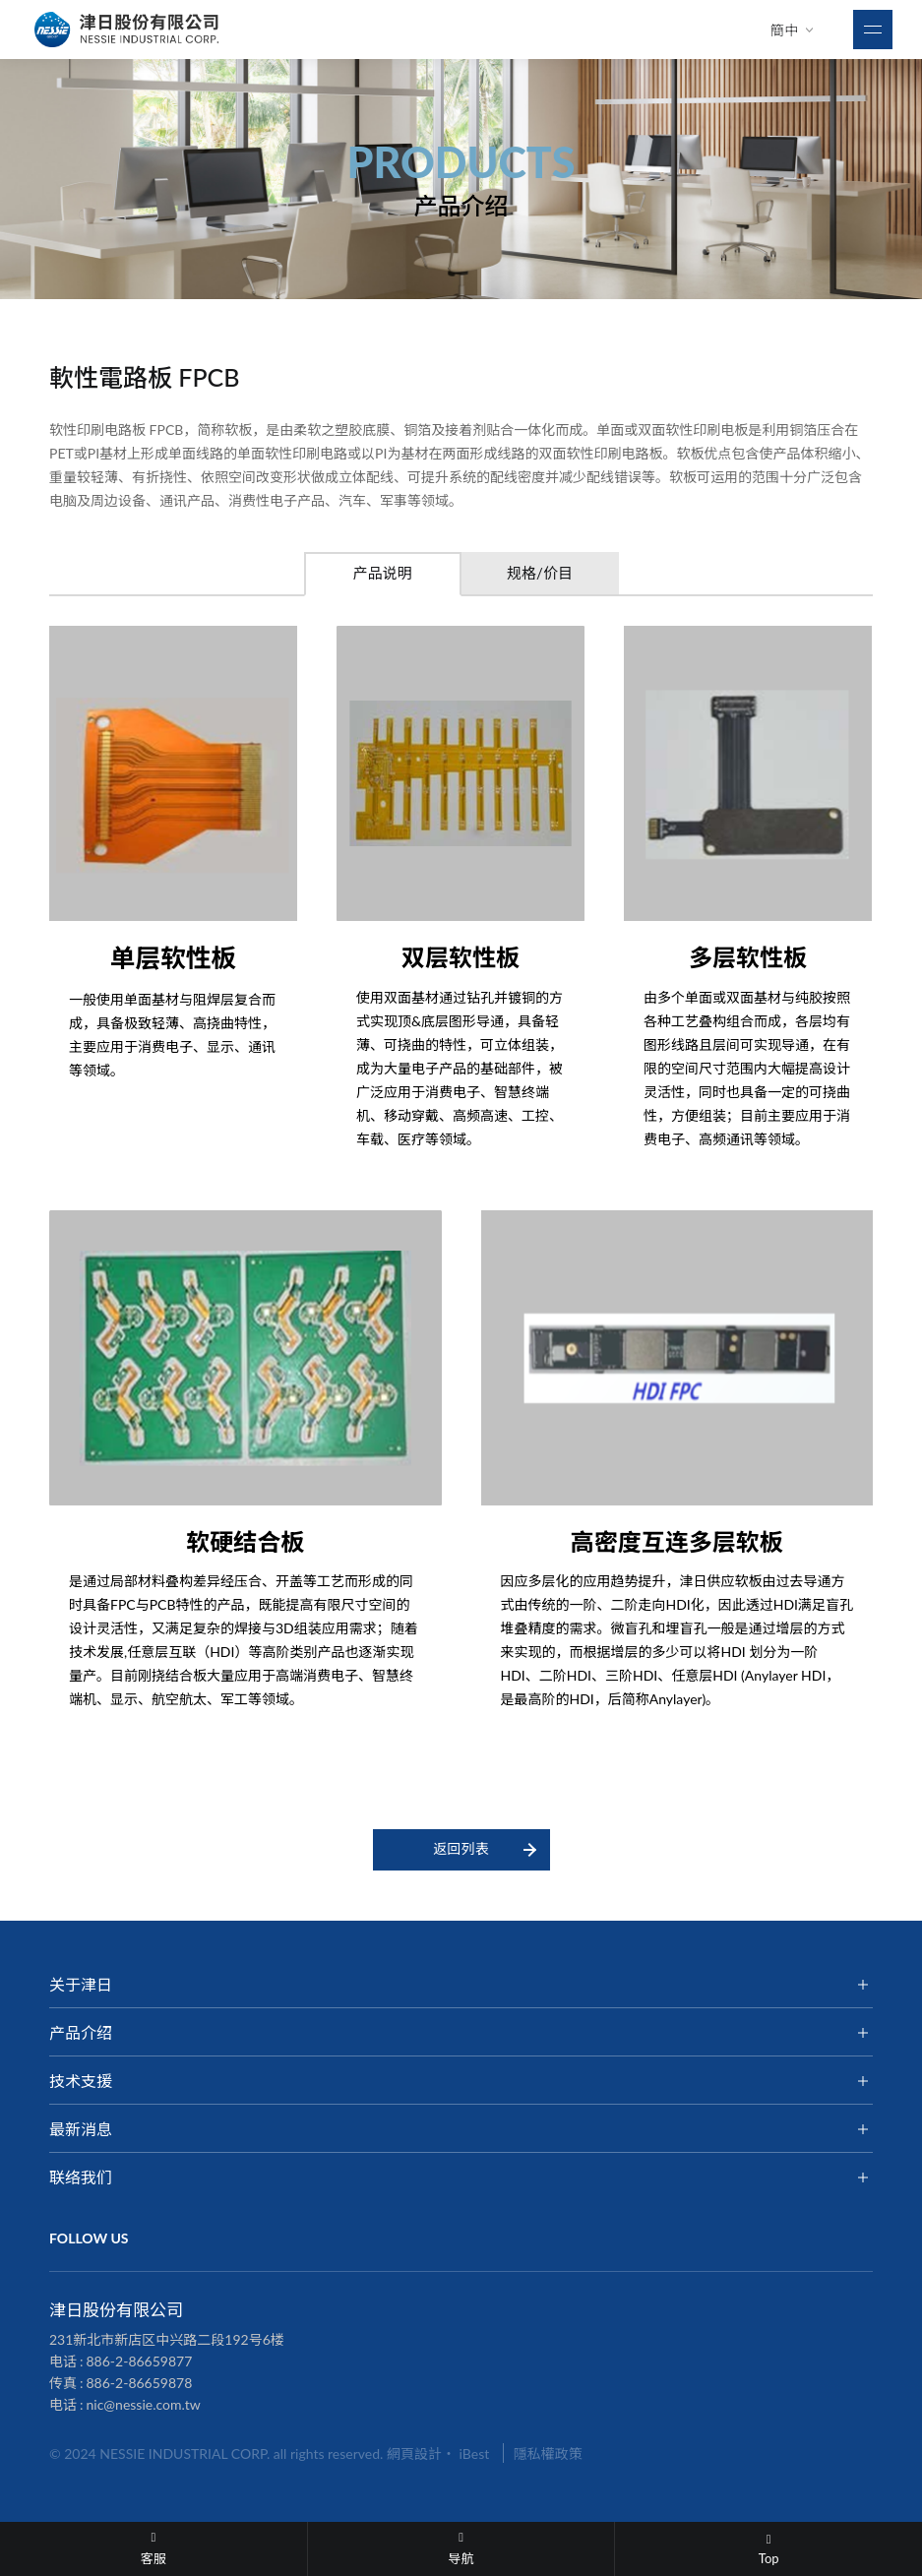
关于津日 (80, 1984)
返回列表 (461, 1848)
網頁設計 (414, 2453)
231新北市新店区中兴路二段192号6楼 (166, 2339)
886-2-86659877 (140, 2361)
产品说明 (381, 573)
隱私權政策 (548, 2453)
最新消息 (80, 2128)
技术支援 (80, 2080)
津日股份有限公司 (127, 29)
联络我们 (80, 2177)
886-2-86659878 (140, 2382)
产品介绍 (80, 2032)
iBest (475, 2453)
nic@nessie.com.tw (144, 2404)
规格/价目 (540, 573)
